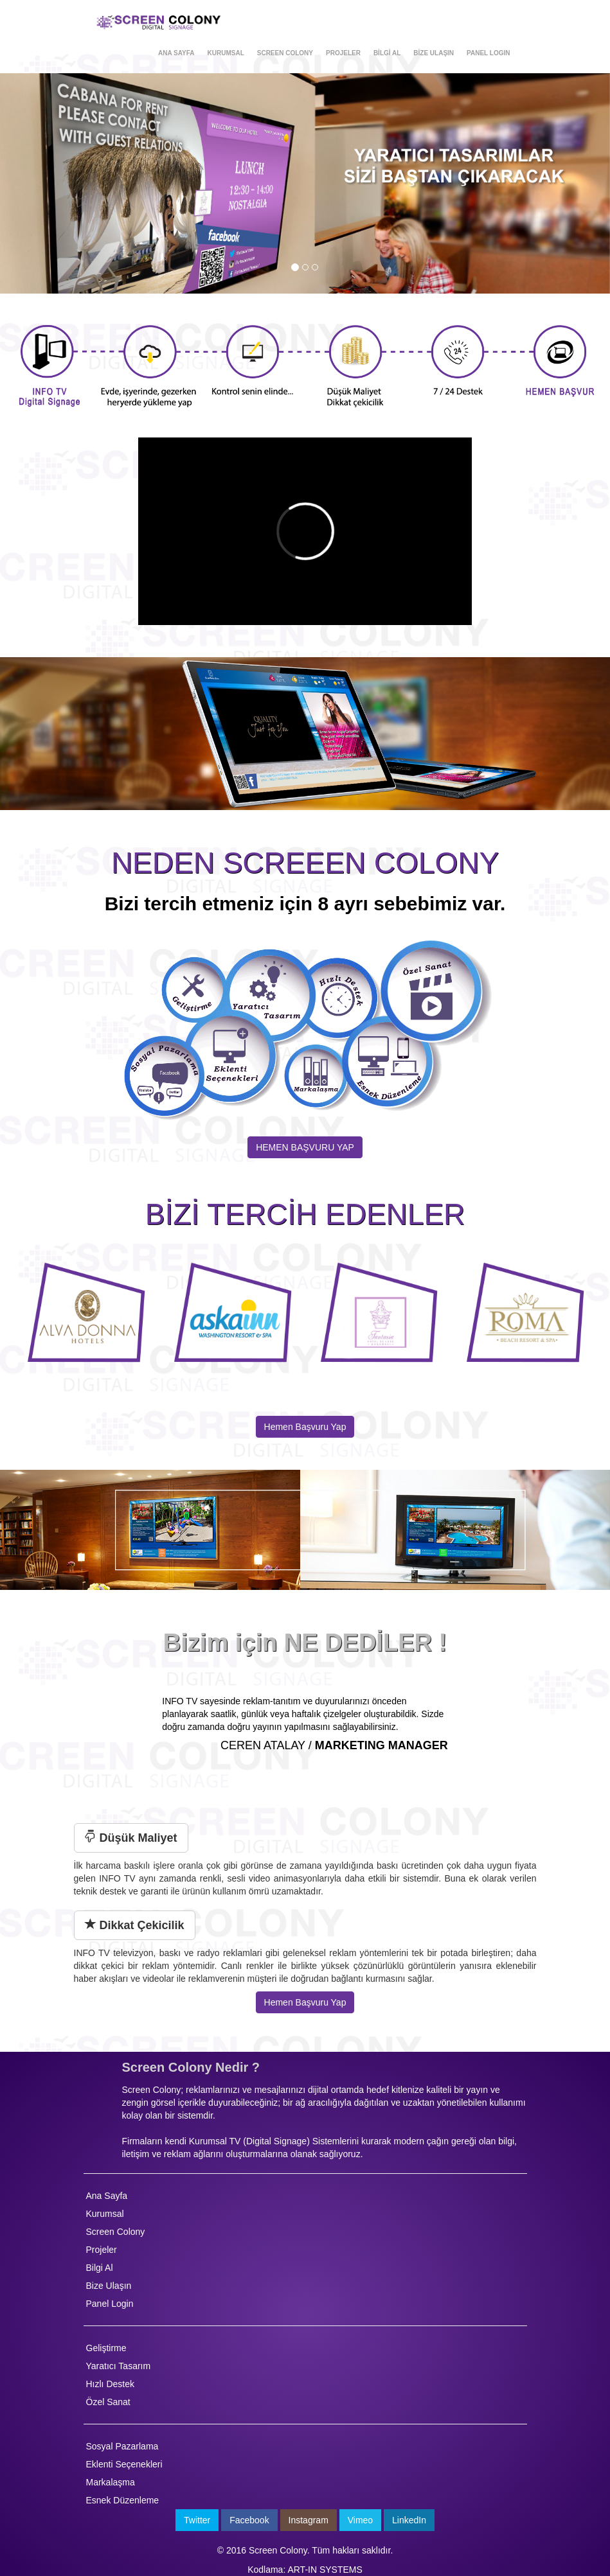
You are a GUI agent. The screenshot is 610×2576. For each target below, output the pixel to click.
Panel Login (110, 2303)
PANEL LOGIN (488, 53)
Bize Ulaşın (109, 2285)
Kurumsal (105, 2214)
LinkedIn (409, 2520)
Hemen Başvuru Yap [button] (305, 2002)
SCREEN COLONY (285, 53)
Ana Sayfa (107, 2196)
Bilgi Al (99, 2268)
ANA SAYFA (176, 53)
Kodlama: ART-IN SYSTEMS (305, 2569)
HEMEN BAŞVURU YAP (305, 1147)
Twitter (197, 2520)
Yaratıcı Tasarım (118, 2366)
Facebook (249, 2520)
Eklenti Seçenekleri (124, 2464)
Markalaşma (110, 2482)
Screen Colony (115, 2232)
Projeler (101, 2250)
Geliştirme (106, 2348)
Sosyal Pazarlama (122, 2446)
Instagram (308, 2520)
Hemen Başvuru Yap (305, 1427)
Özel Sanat (108, 2402)
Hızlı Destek (110, 2384)
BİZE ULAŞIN (433, 53)
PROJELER (343, 53)
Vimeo (360, 2520)
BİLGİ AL (386, 53)
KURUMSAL (226, 53)
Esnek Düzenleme (122, 2500)
